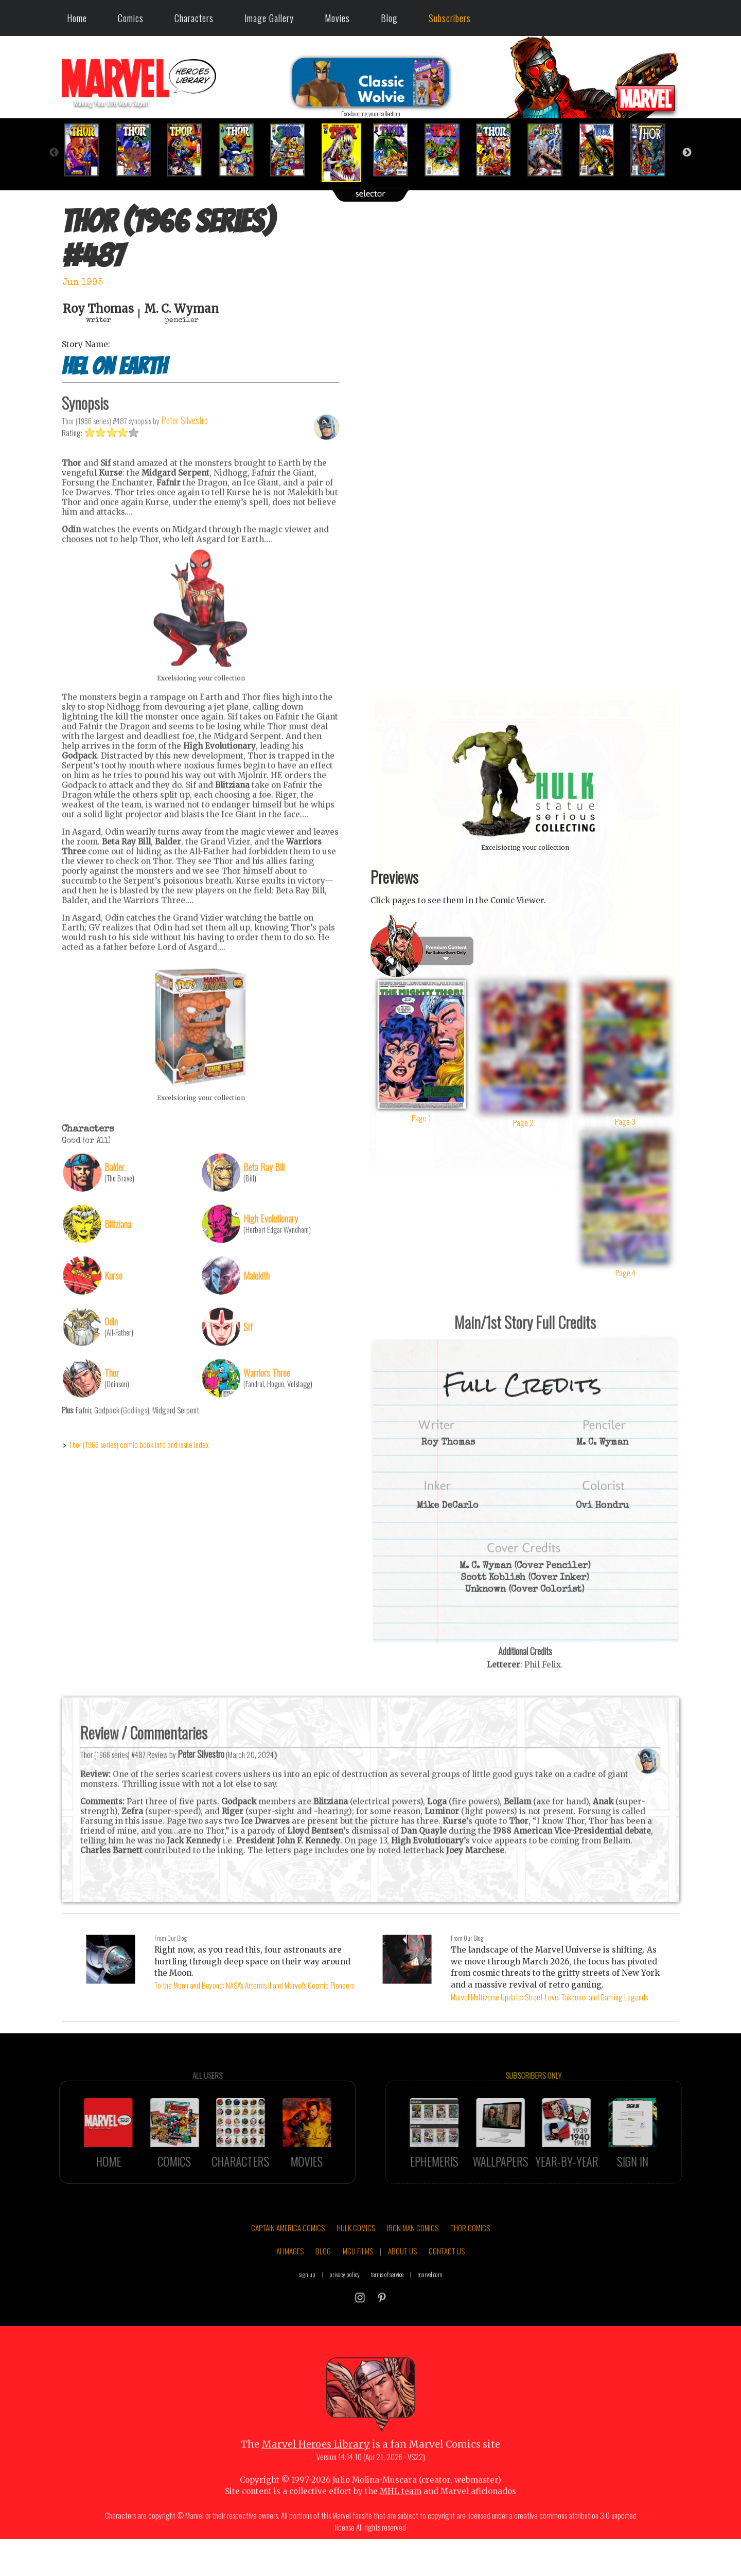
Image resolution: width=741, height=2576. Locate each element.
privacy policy (344, 2304)
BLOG (323, 2280)
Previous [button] (54, 153)
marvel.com (430, 2304)
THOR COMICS (470, 2257)
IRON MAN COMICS (412, 2257)
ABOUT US (402, 2280)
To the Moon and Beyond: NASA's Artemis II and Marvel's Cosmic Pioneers (254, 1985)
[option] (87, 150)
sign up (307, 2304)
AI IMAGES (290, 2280)
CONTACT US (447, 2280)
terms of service (387, 2304)
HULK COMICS (356, 2257)
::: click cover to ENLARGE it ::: (525, 695)
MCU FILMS (358, 2280)
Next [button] (687, 153)
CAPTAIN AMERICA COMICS (288, 2257)
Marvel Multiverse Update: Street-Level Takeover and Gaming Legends (549, 1996)
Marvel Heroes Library (315, 2474)
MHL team (400, 2521)
